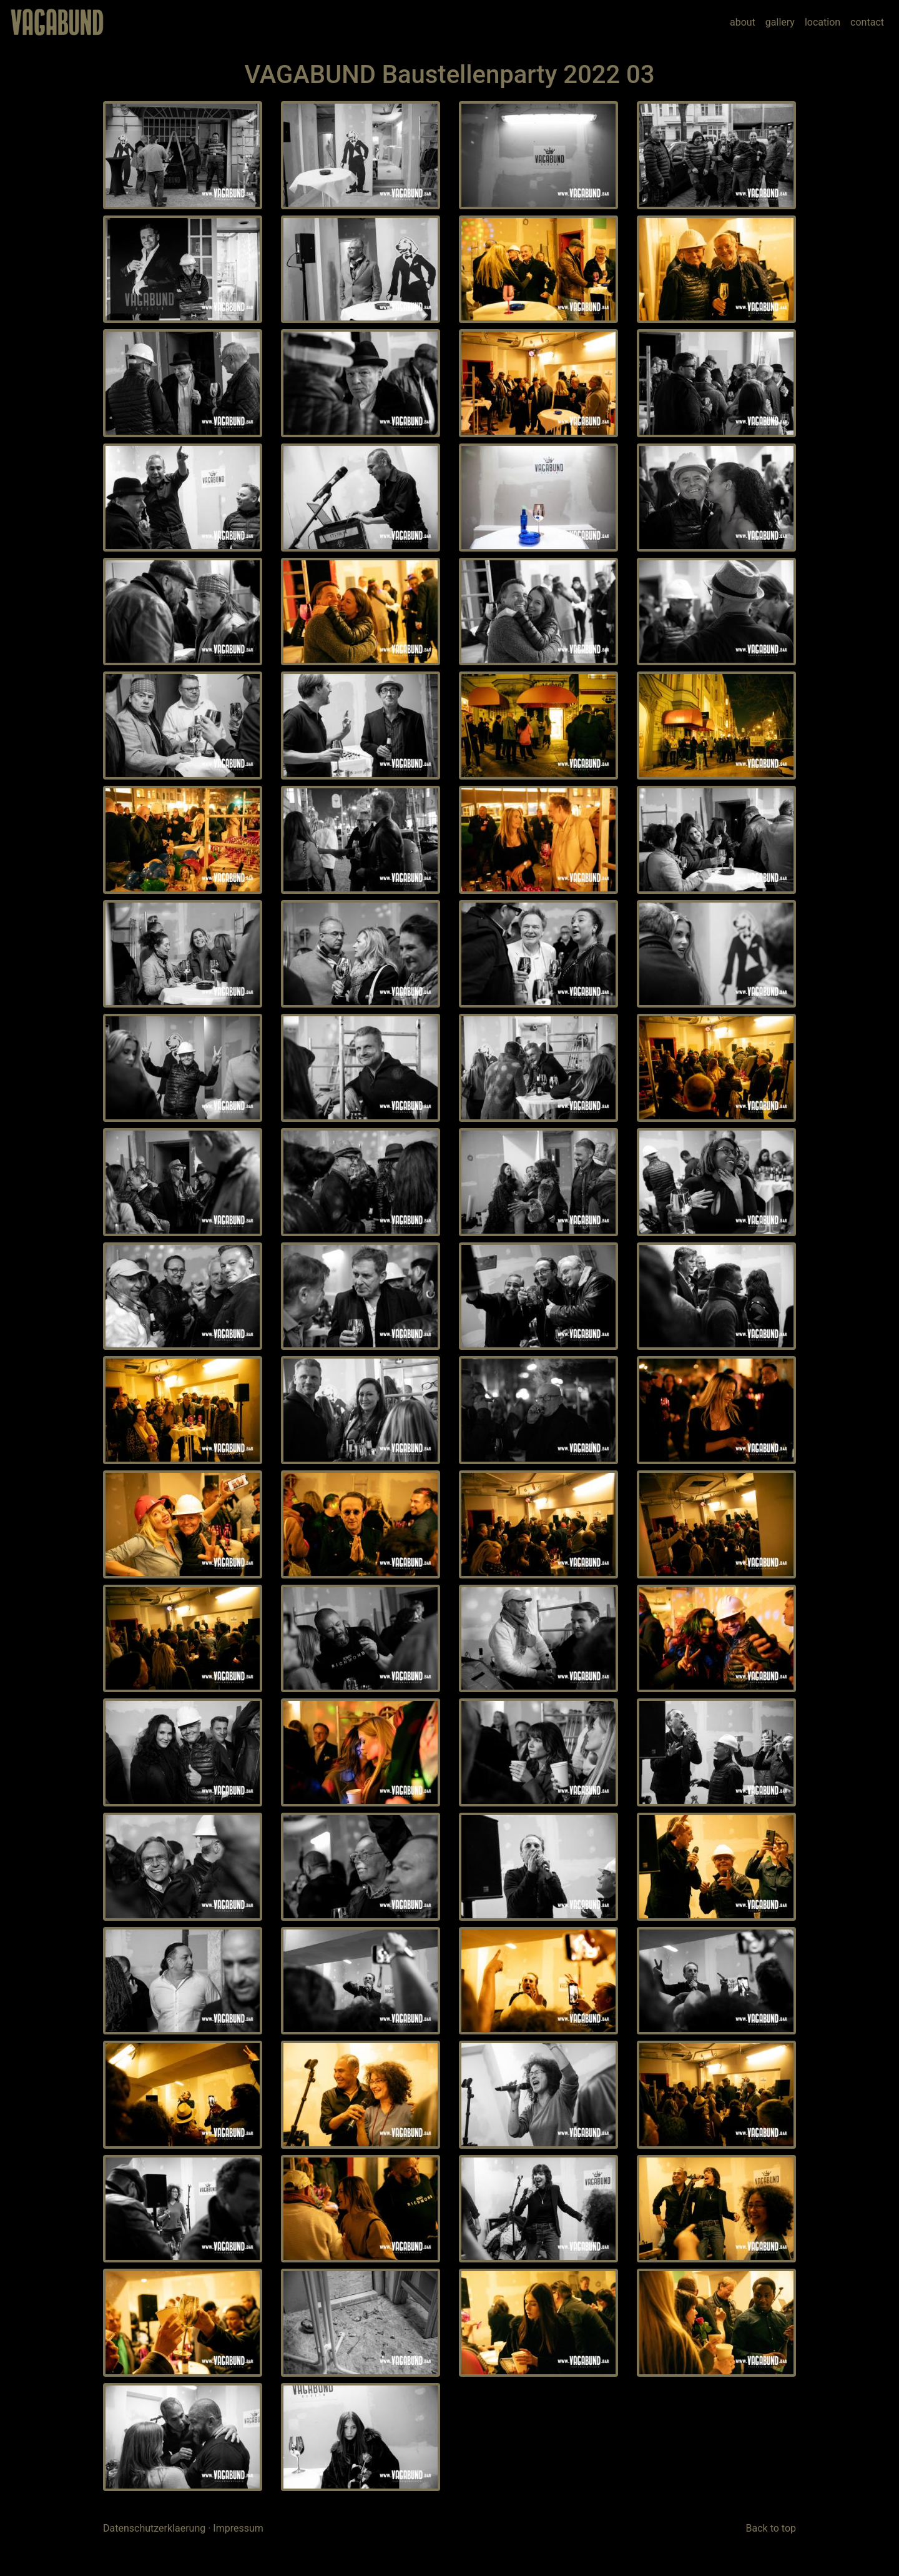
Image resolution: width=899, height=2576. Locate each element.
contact (867, 22)
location (822, 22)
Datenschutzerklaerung (154, 2528)
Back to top (771, 2528)
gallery (780, 22)
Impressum (238, 2528)
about (742, 22)
